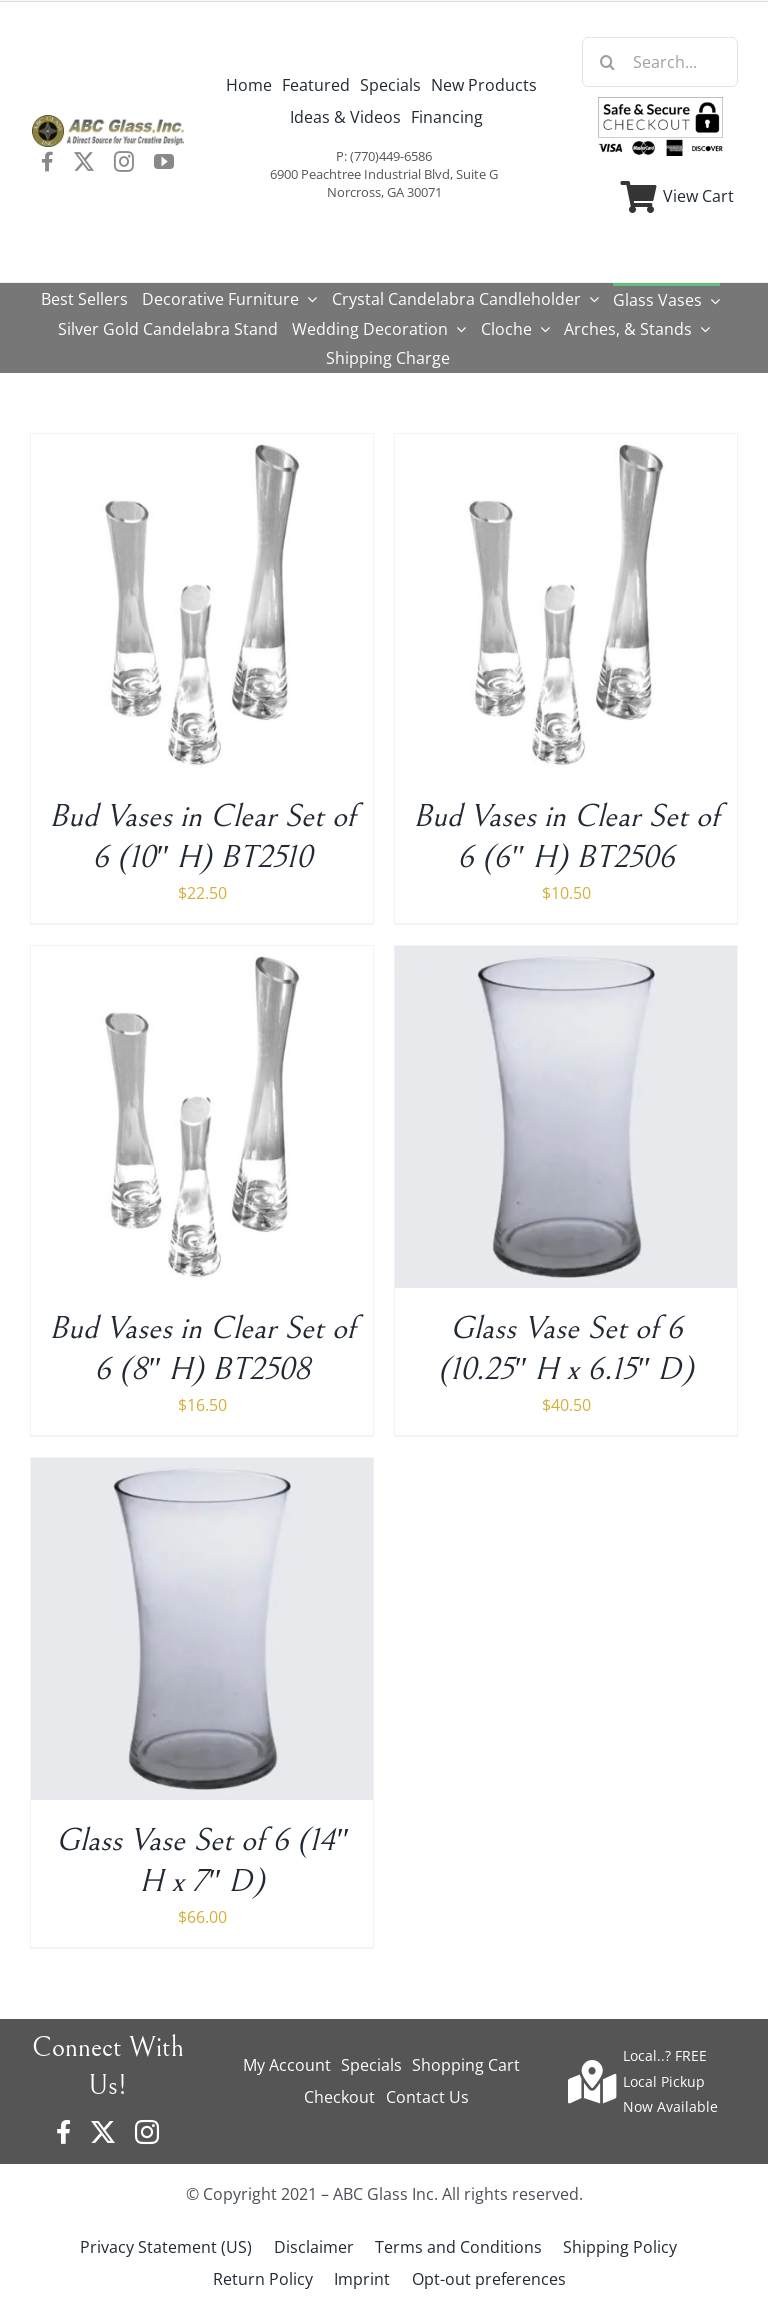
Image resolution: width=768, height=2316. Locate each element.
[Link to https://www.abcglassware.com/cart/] (639, 197)
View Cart (698, 196)
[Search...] (660, 62)
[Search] (607, 62)
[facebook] (47, 162)
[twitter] (84, 162)
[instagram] (124, 162)
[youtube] (164, 162)
